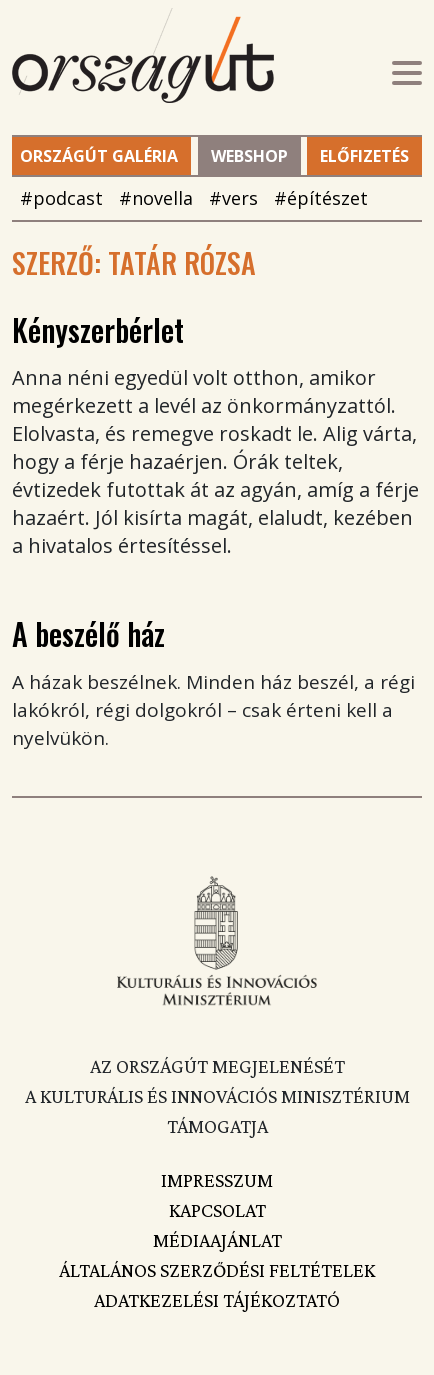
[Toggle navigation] (407, 75)
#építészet (321, 198)
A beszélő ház (88, 633)
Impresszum (217, 1180)
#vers (233, 198)
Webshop (249, 156)
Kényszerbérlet (98, 329)
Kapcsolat (217, 1210)
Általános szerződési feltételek (217, 1270)
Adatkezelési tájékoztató (217, 1300)
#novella (156, 198)
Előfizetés (364, 156)
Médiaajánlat (217, 1240)
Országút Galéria (99, 156)
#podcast (61, 198)
